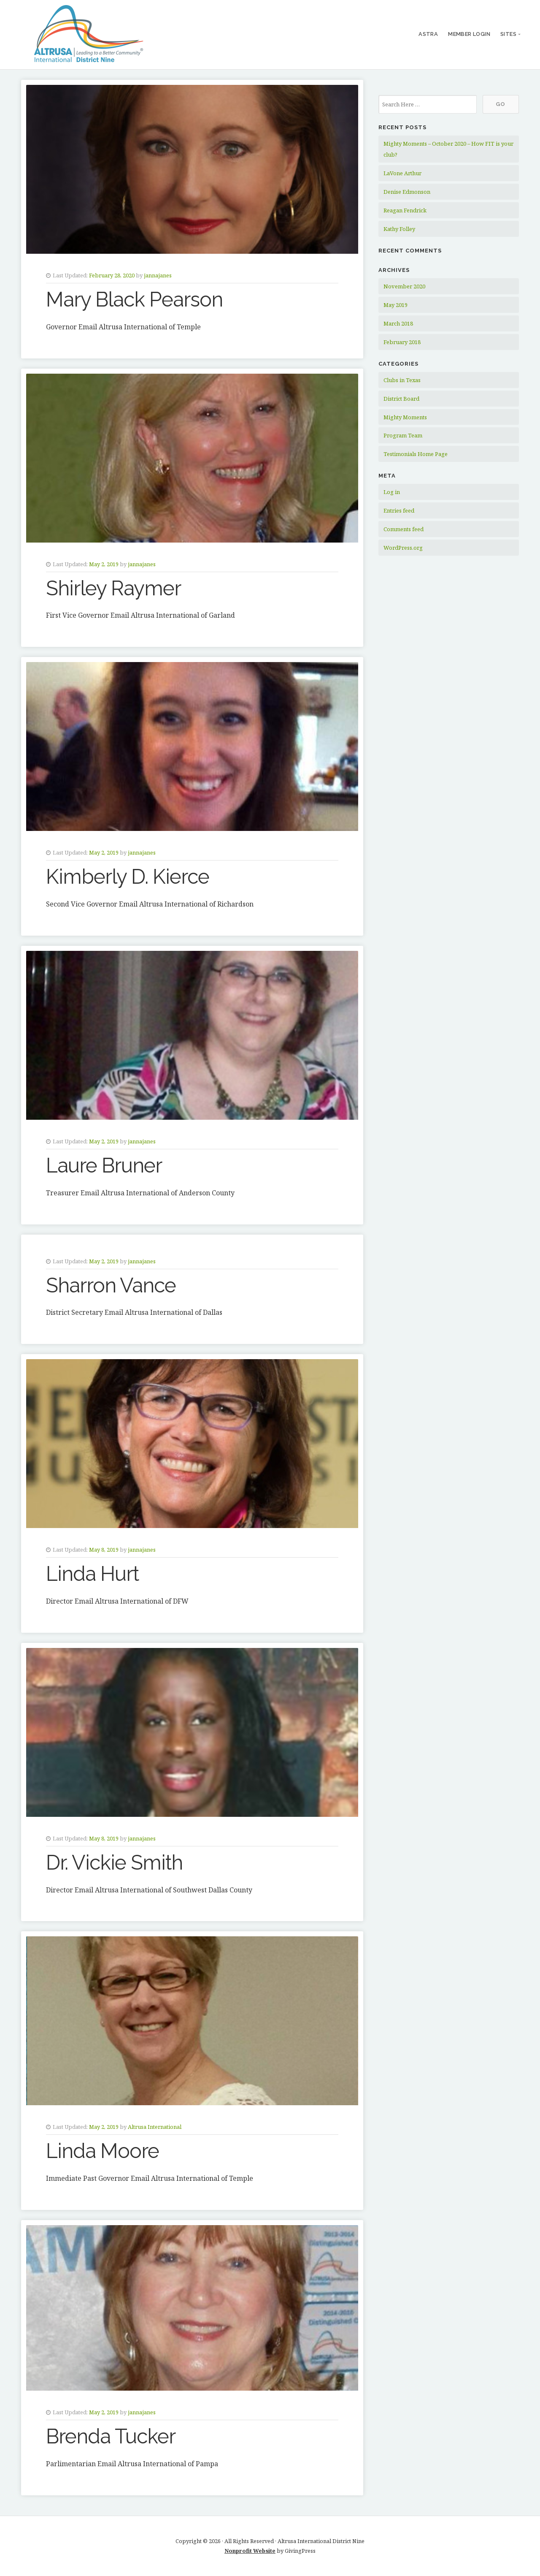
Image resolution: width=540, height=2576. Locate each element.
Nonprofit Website (249, 2550)
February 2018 (402, 342)
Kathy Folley (399, 229)
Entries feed (398, 510)
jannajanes (158, 275)
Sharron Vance (111, 1285)
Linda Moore (102, 2151)
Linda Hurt (92, 1573)
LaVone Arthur (402, 173)
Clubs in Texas (402, 380)
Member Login (469, 34)
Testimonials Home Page (415, 454)
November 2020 (404, 286)
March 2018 (398, 323)
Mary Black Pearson (134, 299)
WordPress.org (403, 547)
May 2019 (395, 305)
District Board (401, 398)
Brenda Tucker (111, 2436)
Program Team (402, 435)
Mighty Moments (405, 417)
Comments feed (403, 529)
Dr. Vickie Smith (114, 1862)
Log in (391, 492)
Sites (508, 34)
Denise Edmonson (406, 191)
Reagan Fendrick (405, 210)
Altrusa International (154, 2127)
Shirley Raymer (113, 588)
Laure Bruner (104, 1165)
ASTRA (428, 34)
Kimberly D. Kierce (127, 876)
